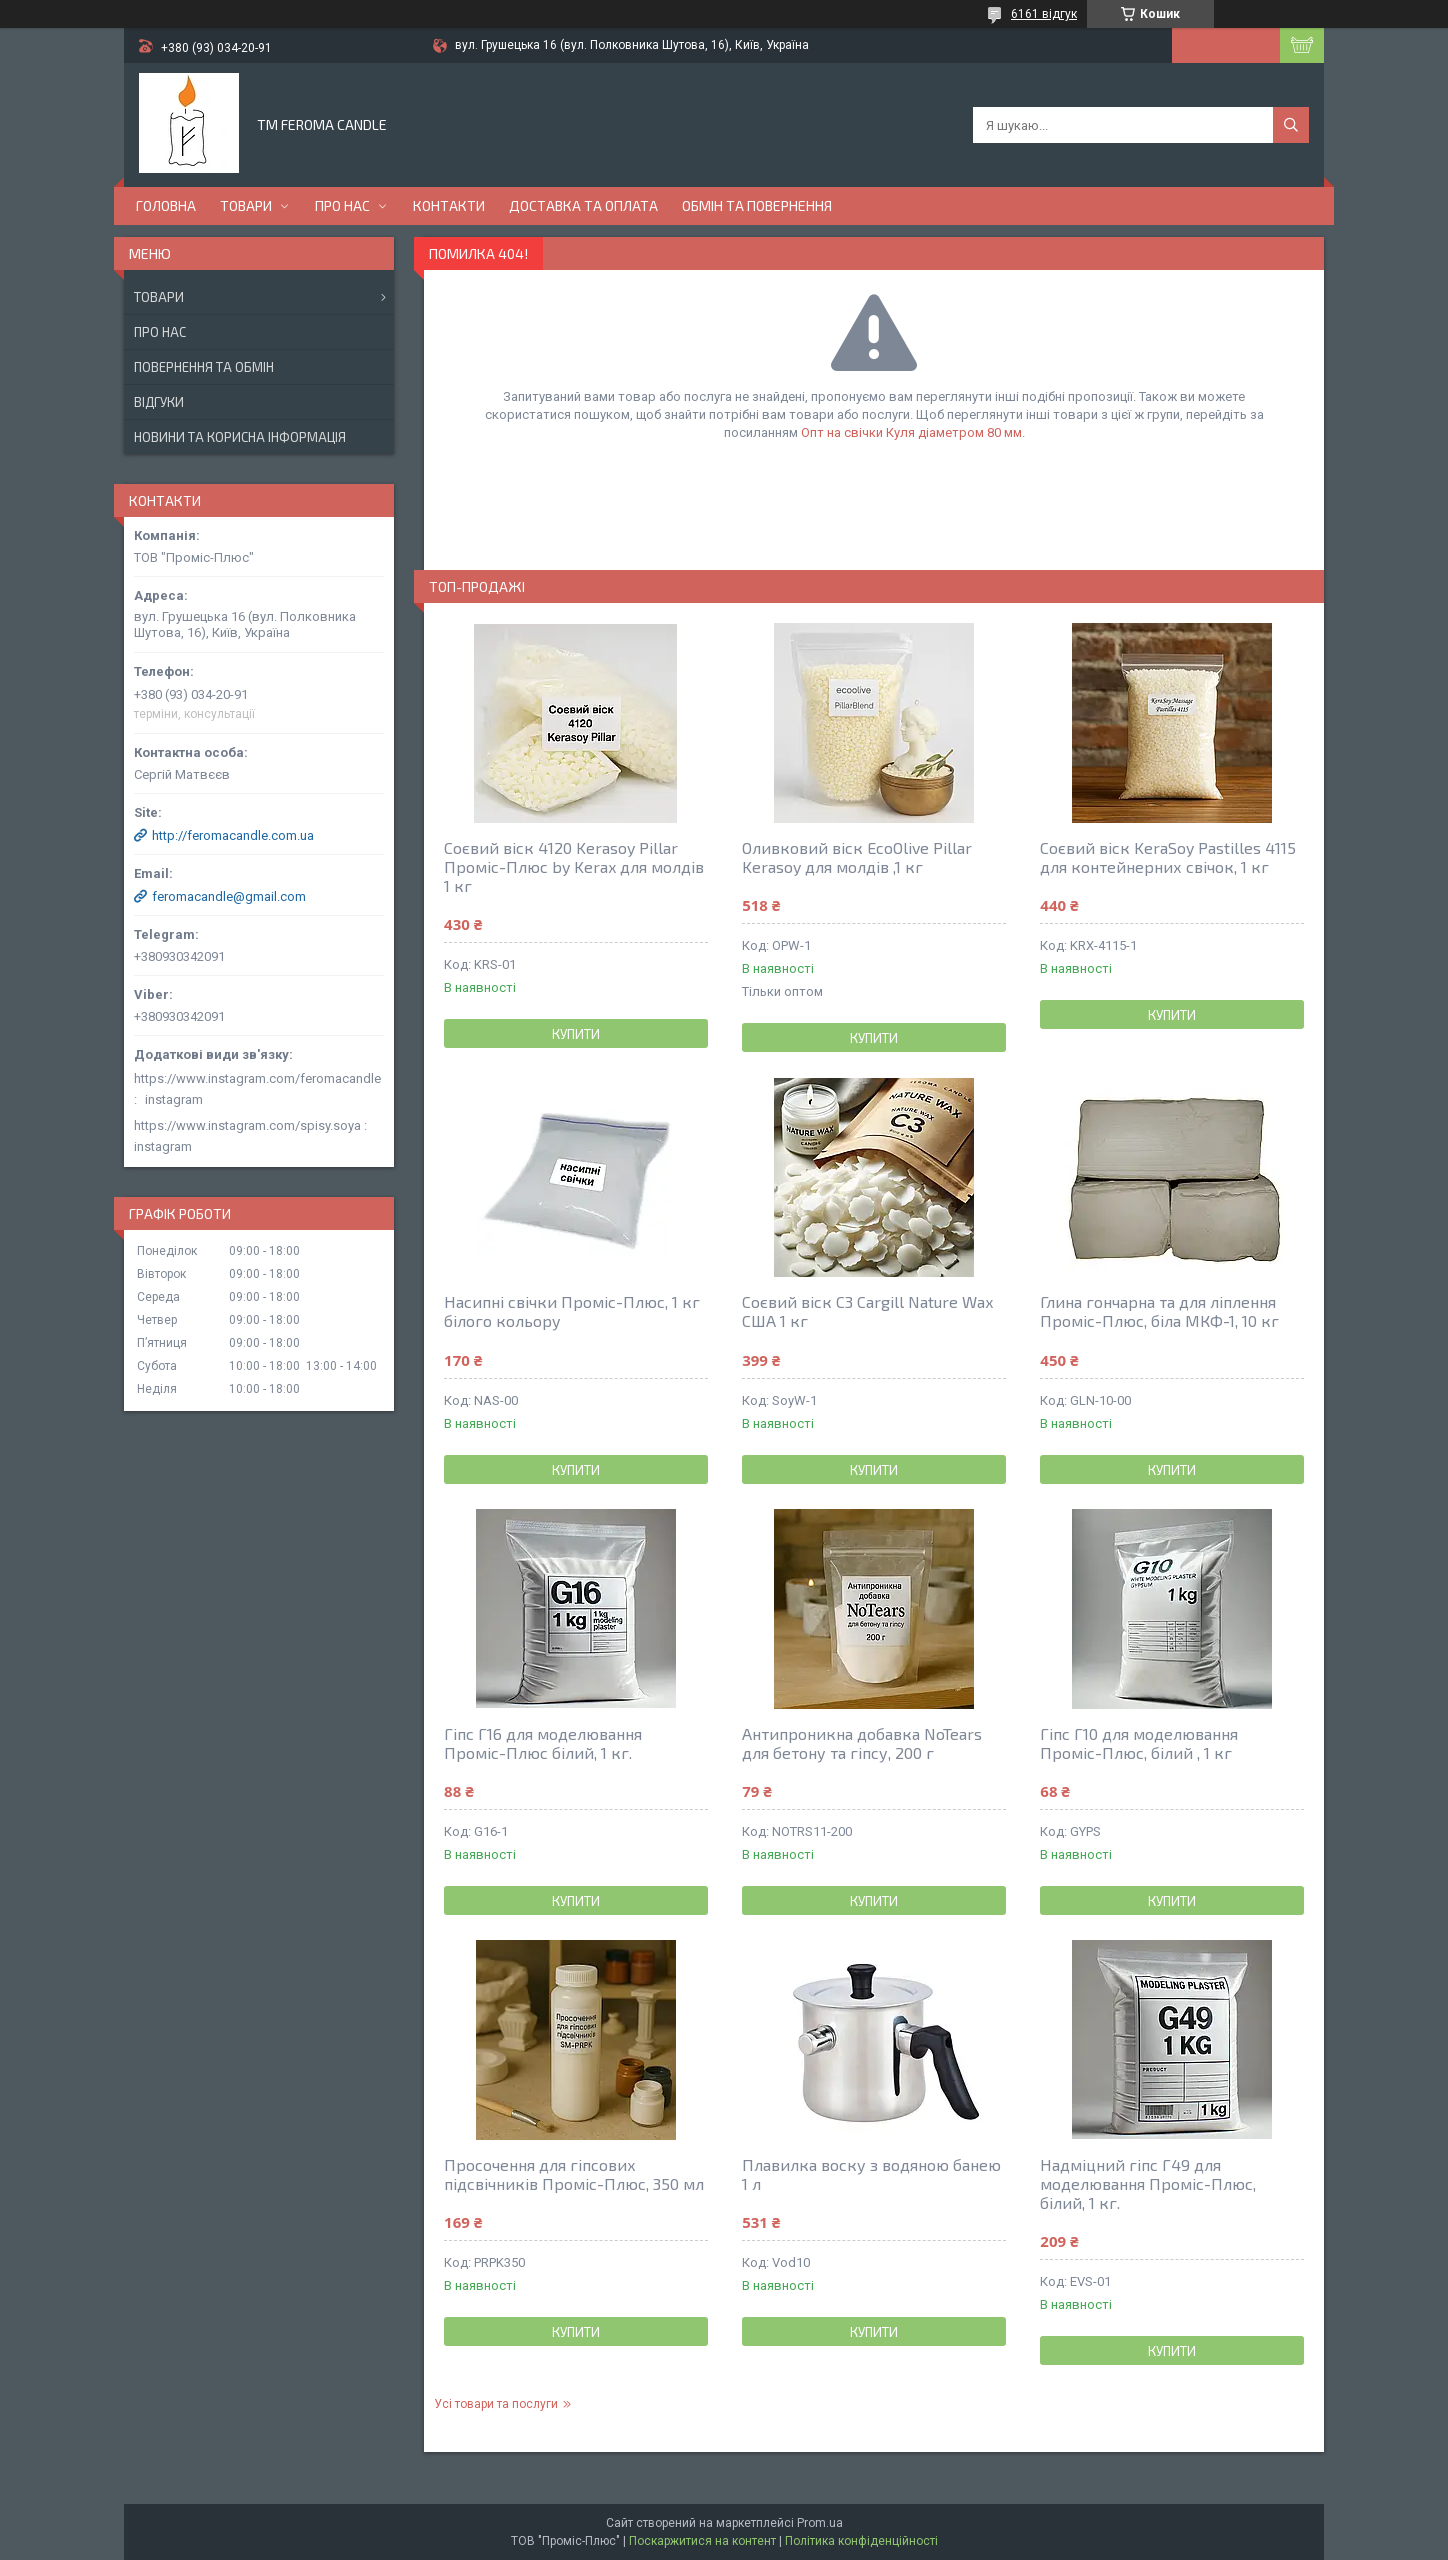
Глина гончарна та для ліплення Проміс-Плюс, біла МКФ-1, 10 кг (1159, 1311)
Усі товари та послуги (496, 2404)
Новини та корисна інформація (240, 437)
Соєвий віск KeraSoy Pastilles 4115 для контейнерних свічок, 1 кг (1168, 857)
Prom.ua (820, 2523)
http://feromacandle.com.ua (233, 835)
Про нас (342, 205)
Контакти (449, 205)
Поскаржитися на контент (702, 2541)
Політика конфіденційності (861, 2541)
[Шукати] (1291, 125)
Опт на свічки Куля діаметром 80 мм (911, 432)
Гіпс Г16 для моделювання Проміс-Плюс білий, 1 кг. (543, 1743)
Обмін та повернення (757, 205)
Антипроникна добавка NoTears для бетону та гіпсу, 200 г (862, 1743)
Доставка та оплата (583, 205)
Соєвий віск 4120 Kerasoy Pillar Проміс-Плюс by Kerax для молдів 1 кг (574, 866)
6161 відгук (1044, 14)
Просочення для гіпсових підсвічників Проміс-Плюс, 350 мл (574, 2174)
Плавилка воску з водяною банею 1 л (871, 2174)
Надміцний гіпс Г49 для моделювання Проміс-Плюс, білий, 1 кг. (1148, 2183)
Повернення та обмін (204, 367)
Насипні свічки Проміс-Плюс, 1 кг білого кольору (572, 1311)
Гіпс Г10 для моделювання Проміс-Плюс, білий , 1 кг (1139, 1743)
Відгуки (159, 402)
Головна (166, 205)
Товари (246, 205)
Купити (576, 1034)
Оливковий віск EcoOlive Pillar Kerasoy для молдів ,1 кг (857, 857)
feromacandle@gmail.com (229, 896)
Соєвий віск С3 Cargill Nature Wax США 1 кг (867, 1311)
